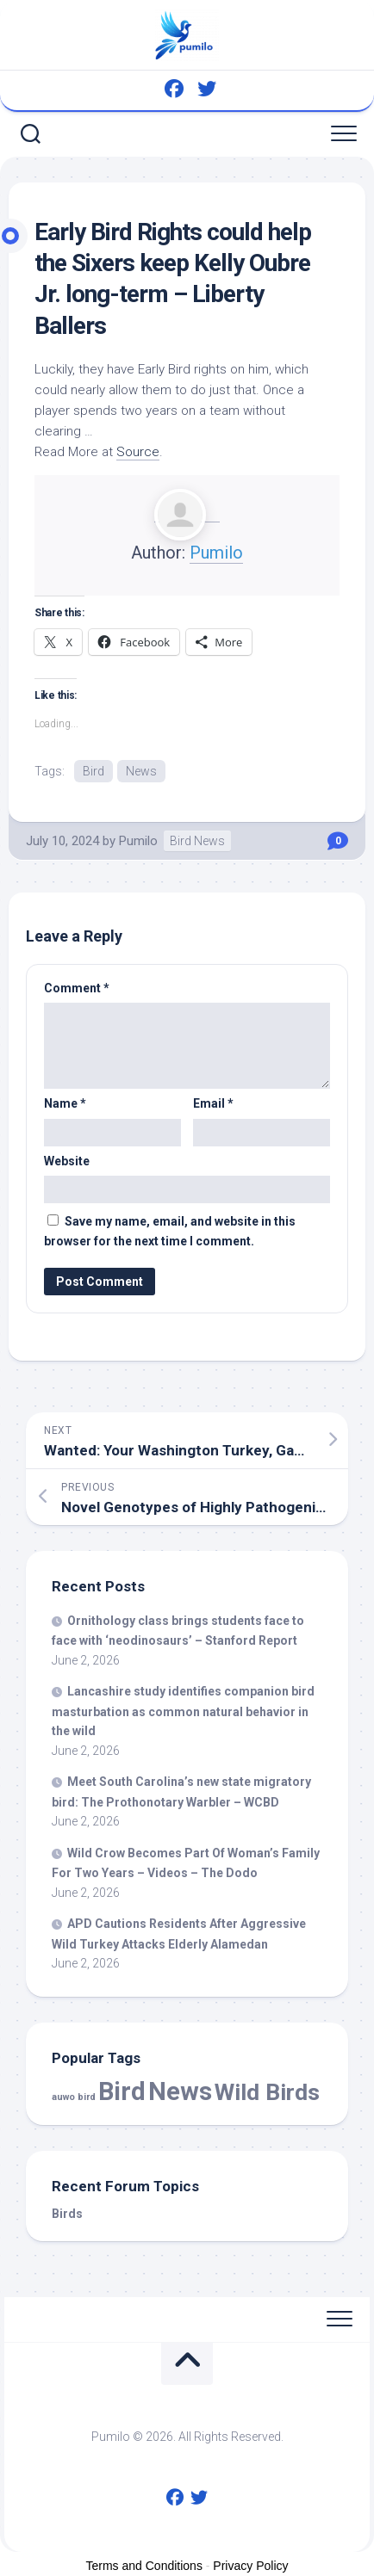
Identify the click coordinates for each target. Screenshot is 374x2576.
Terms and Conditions (144, 2566)
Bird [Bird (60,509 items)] (122, 2091)
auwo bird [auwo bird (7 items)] (74, 2097)
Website (67, 1161)
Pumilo (216, 552)
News (141, 771)
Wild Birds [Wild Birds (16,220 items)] (267, 2092)
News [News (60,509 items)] (180, 2091)
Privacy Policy (250, 2566)
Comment (76, 988)
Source (137, 452)
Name (65, 1103)
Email (213, 1103)
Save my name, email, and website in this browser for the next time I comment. (170, 1231)
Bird (93, 771)
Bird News (197, 841)
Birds (67, 2214)
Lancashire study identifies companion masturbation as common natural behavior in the (183, 1711)
